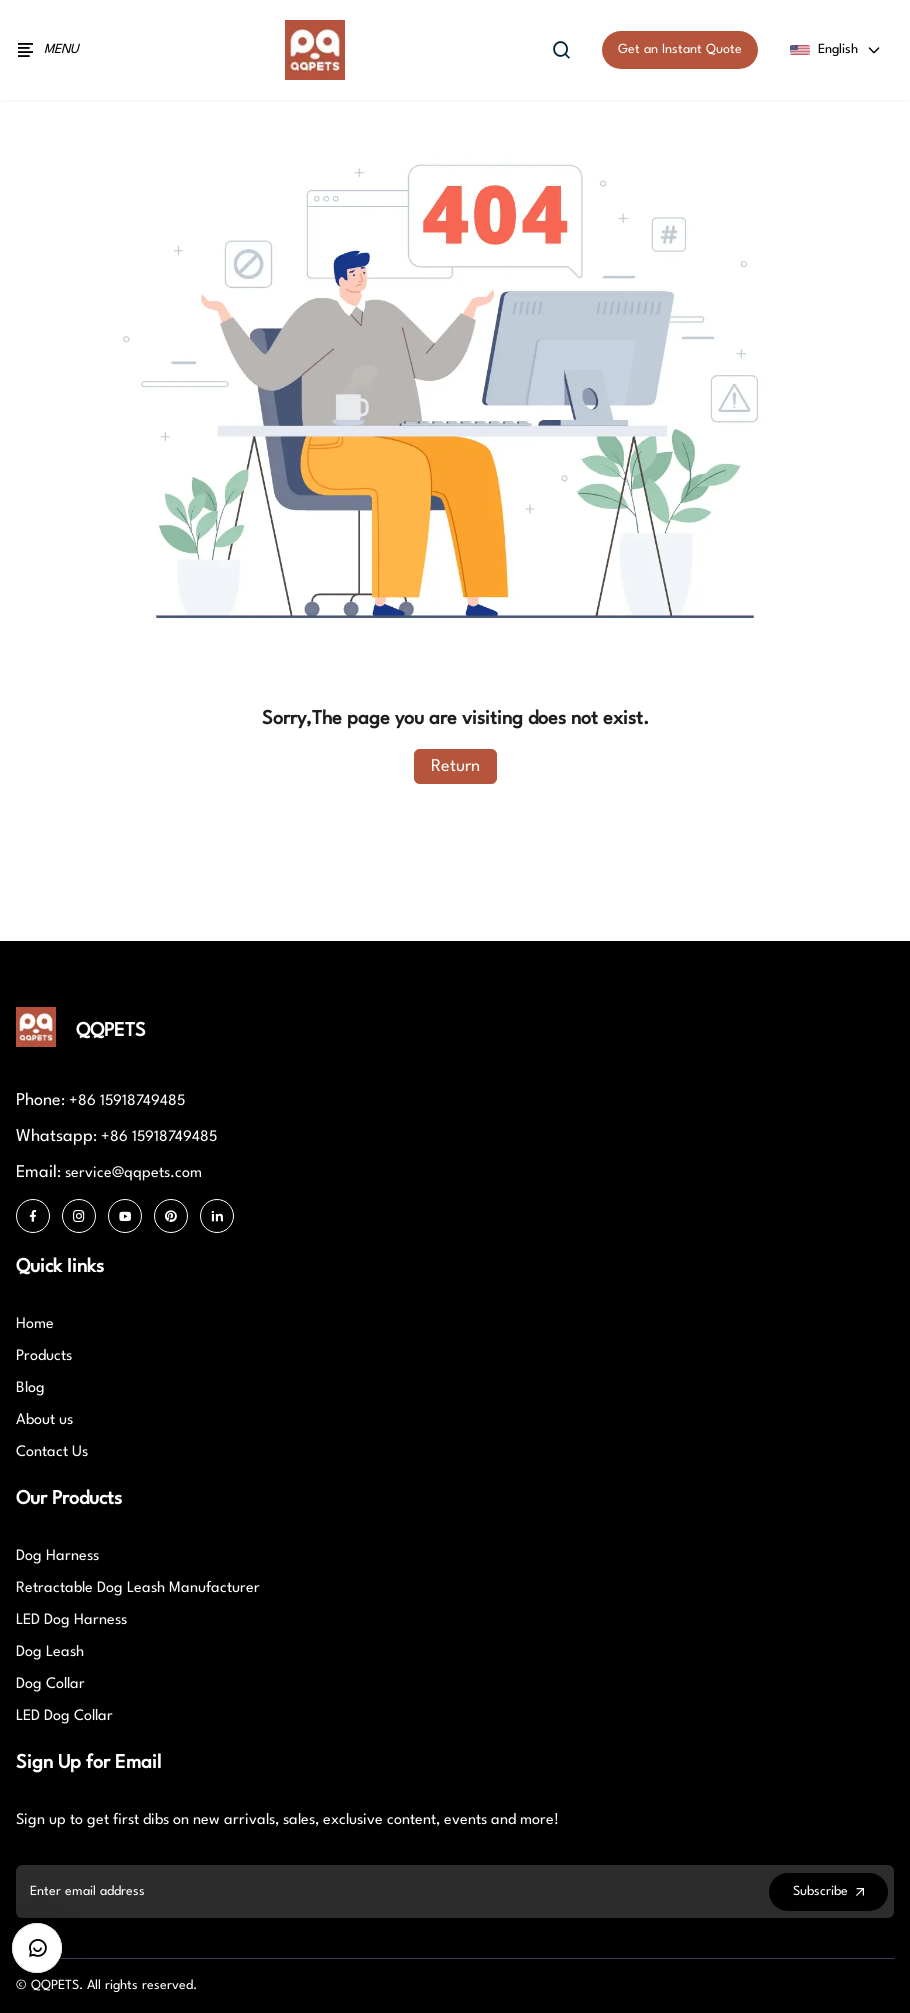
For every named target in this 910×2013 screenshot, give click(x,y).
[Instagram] (79, 1216)
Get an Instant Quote (680, 49)
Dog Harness (57, 1556)
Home (35, 1324)
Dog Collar (50, 1684)
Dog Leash (50, 1652)
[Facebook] (33, 1216)
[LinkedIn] (217, 1216)
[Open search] (562, 50)
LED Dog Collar (64, 1716)
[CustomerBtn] (37, 1948)
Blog (30, 1388)
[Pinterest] (171, 1216)
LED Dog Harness (71, 1620)
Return (455, 766)
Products (44, 1356)
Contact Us (52, 1452)
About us (44, 1420)
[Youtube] (125, 1216)
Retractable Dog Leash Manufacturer (138, 1588)
